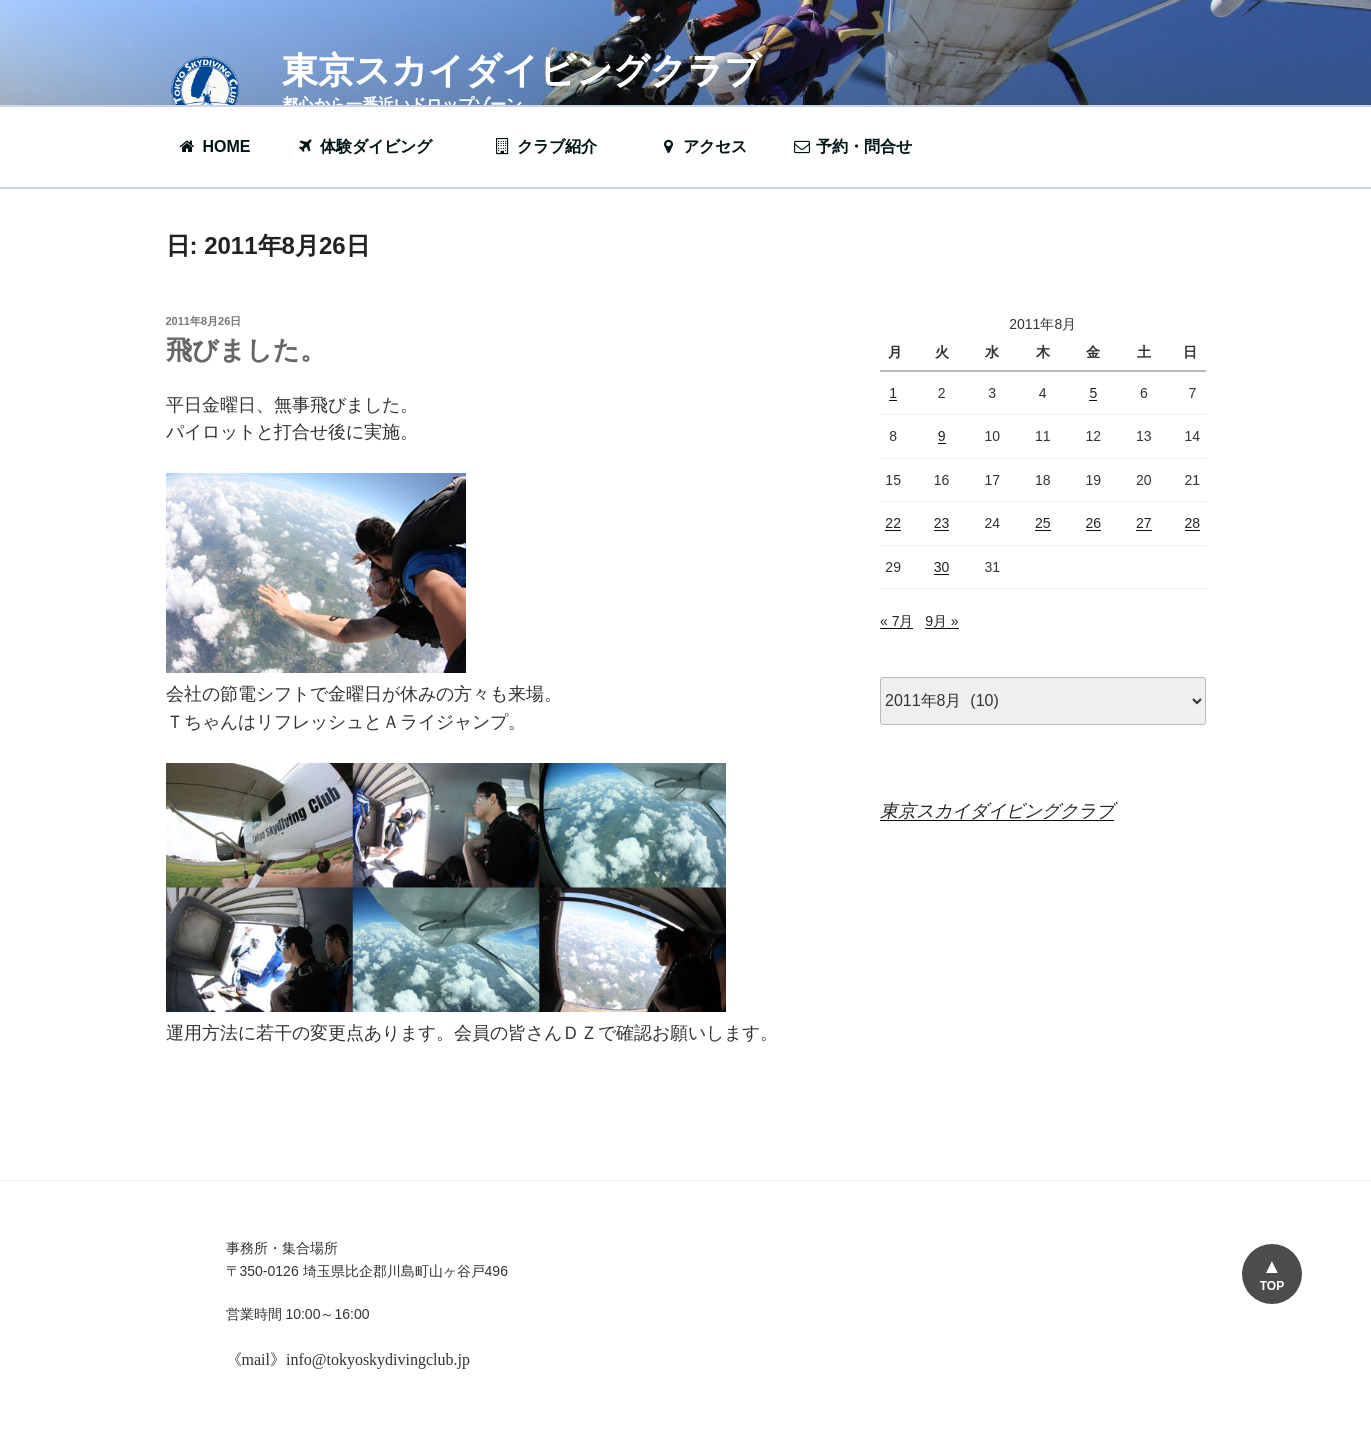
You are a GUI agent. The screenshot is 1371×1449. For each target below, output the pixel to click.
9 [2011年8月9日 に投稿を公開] (942, 436)
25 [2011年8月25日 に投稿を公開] (1043, 523)
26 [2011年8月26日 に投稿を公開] (1094, 523)
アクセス (702, 146)
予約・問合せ (862, 146)
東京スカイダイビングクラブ (521, 70)
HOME (214, 146)
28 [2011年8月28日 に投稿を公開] (1193, 523)
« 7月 (896, 621)
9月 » (941, 621)
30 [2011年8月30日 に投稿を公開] (942, 567)
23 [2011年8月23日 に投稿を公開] (942, 523)
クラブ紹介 (555, 146)
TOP (1272, 1286)
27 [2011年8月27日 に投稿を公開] (1144, 523)
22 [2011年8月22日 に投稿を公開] (893, 523)
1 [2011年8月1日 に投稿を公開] (893, 393)
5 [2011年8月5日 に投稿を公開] (1093, 393)
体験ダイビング (374, 146)
